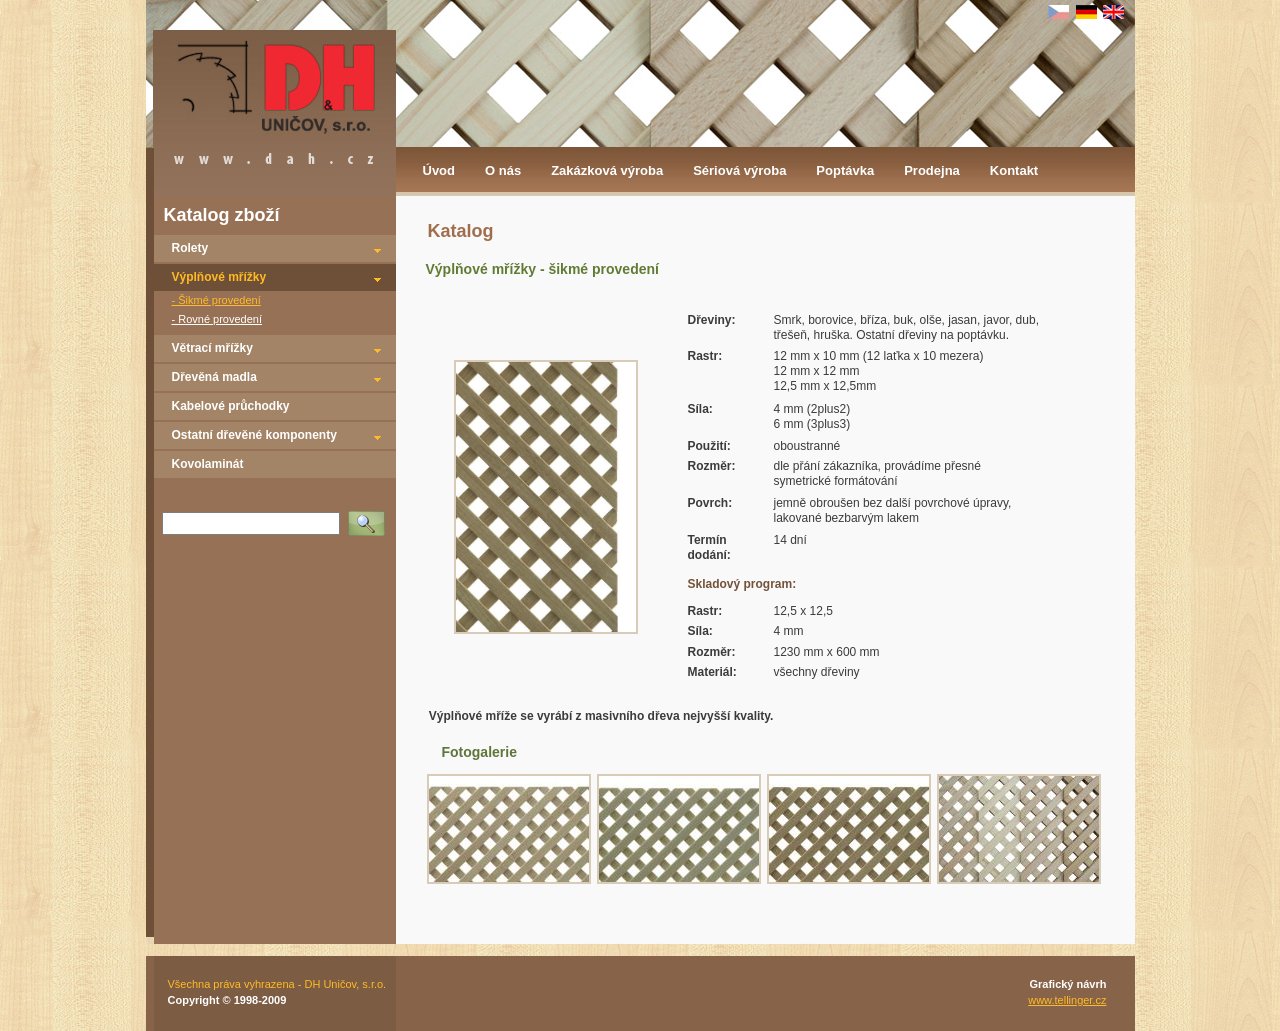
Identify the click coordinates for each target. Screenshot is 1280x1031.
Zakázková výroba (607, 170)
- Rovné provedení (217, 319)
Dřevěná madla (214, 377)
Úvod (439, 170)
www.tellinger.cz (1067, 1000)
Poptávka (845, 170)
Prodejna (932, 170)
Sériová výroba (739, 170)
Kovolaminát (208, 464)
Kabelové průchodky (231, 406)
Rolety (190, 248)
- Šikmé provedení (216, 300)
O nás (503, 170)
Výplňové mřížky (219, 277)
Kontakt (1014, 170)
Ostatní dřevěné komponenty (254, 435)
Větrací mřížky (212, 348)
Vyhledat (370, 517)
